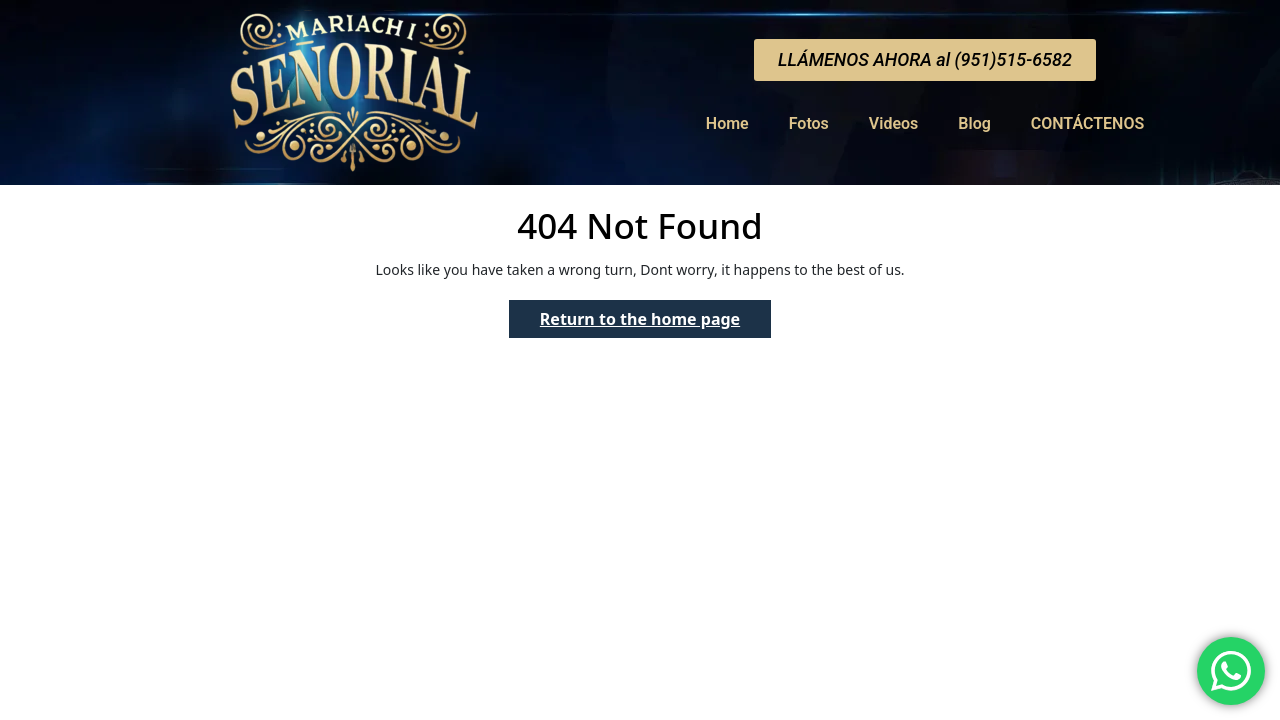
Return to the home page (655, 315)
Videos (893, 123)
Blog (974, 123)
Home (727, 123)
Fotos (809, 123)
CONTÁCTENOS (1087, 123)
